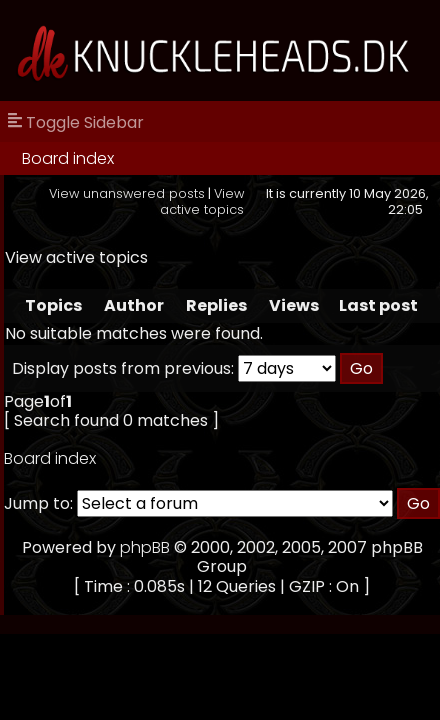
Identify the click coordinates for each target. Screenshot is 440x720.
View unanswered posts (127, 193)
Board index (68, 158)
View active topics (202, 201)
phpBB (145, 547)
